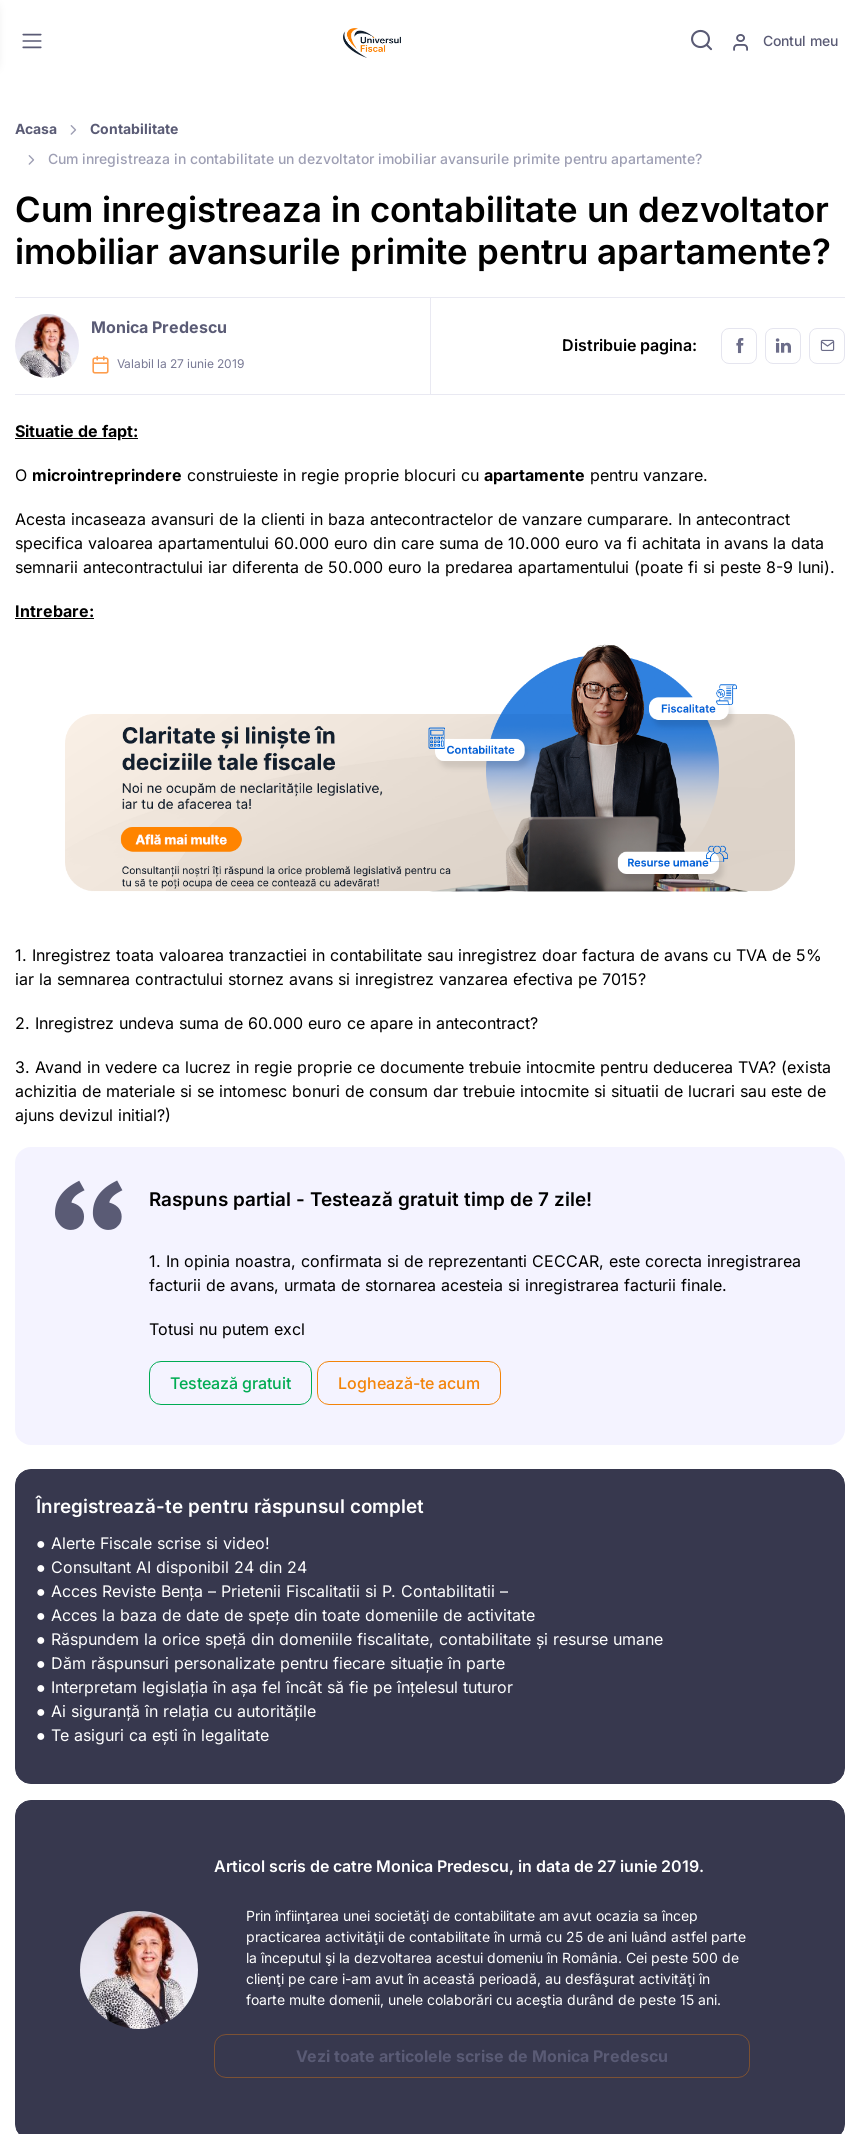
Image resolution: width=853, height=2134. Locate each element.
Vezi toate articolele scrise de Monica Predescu (482, 2056)
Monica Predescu (159, 327)
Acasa (36, 128)
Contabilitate (134, 128)
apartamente (534, 475)
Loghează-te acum (409, 1383)
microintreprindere (107, 475)
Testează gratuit (230, 1383)
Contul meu (784, 42)
